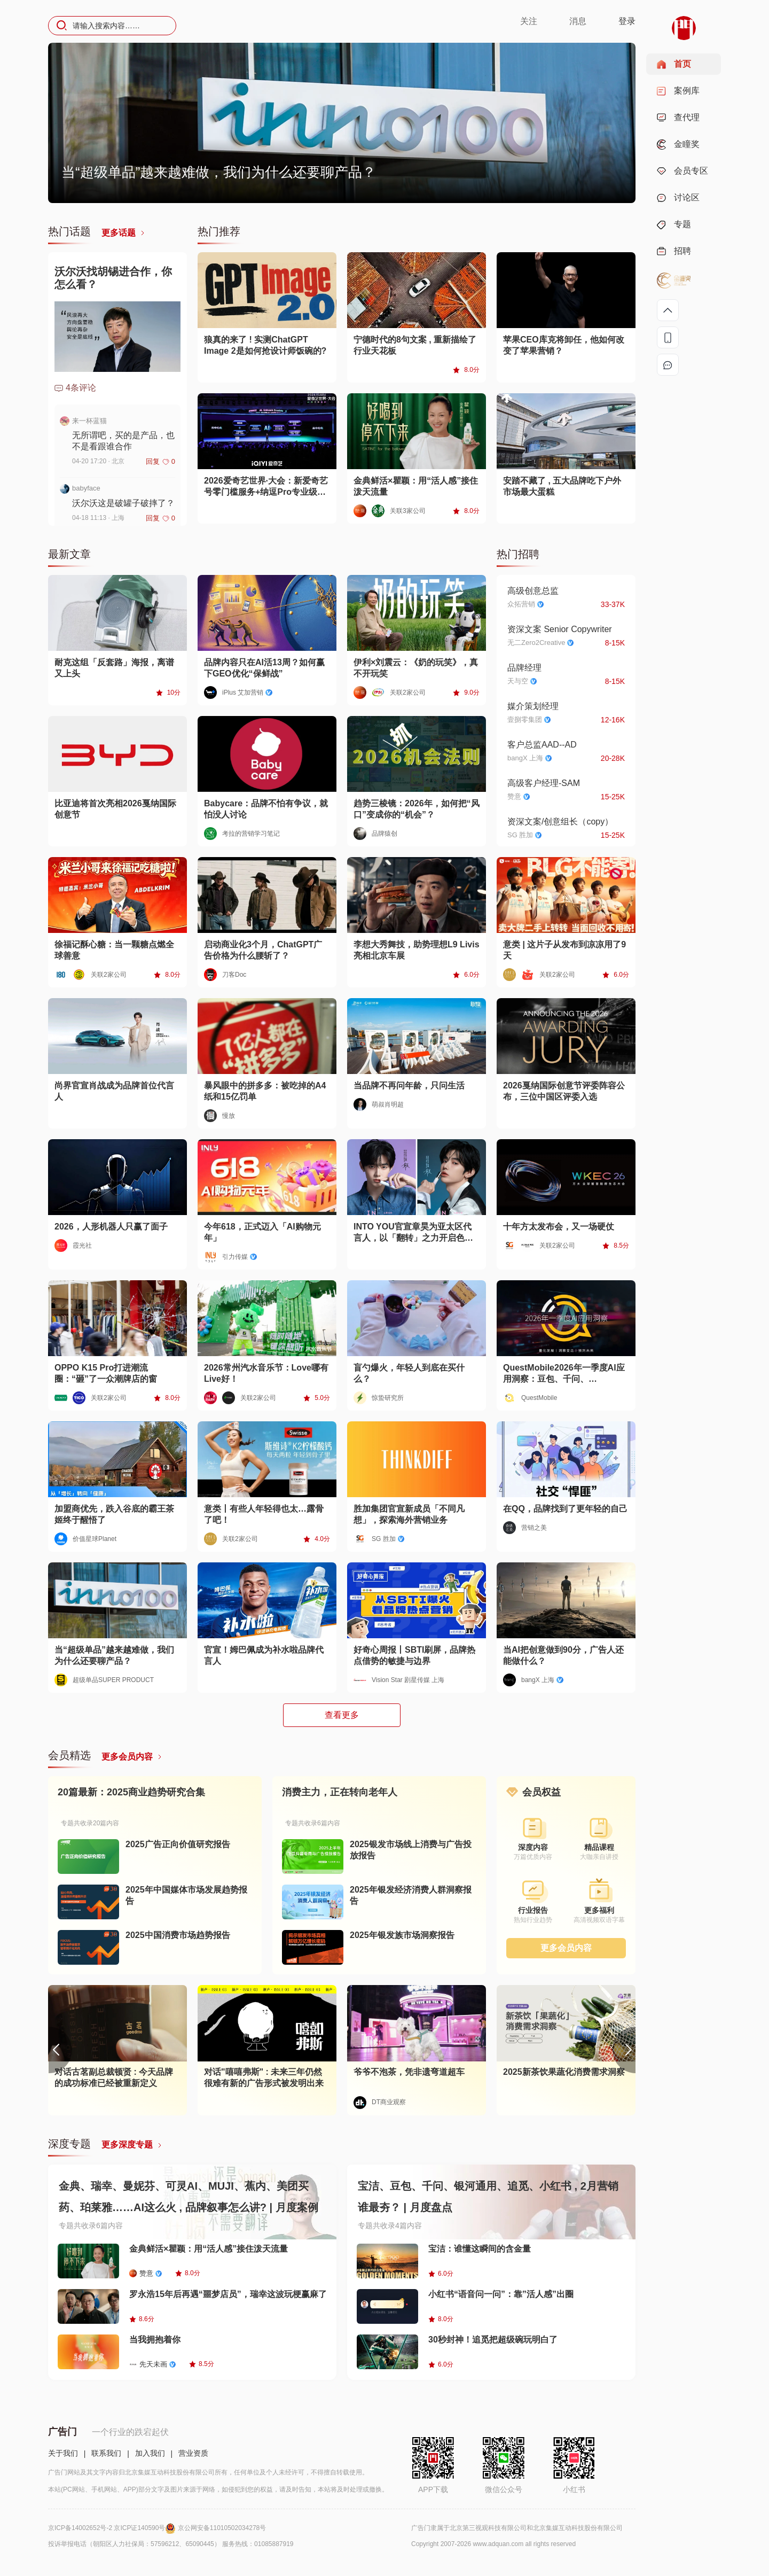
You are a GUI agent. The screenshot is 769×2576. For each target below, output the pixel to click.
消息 (577, 21)
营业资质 (193, 2453)
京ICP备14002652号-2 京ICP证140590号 (113, 2528)
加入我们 (150, 2453)
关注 (528, 21)
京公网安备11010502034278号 (222, 2528)
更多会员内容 (566, 1947)
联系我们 (106, 2453)
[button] (624, 2050)
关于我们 (63, 2453)
